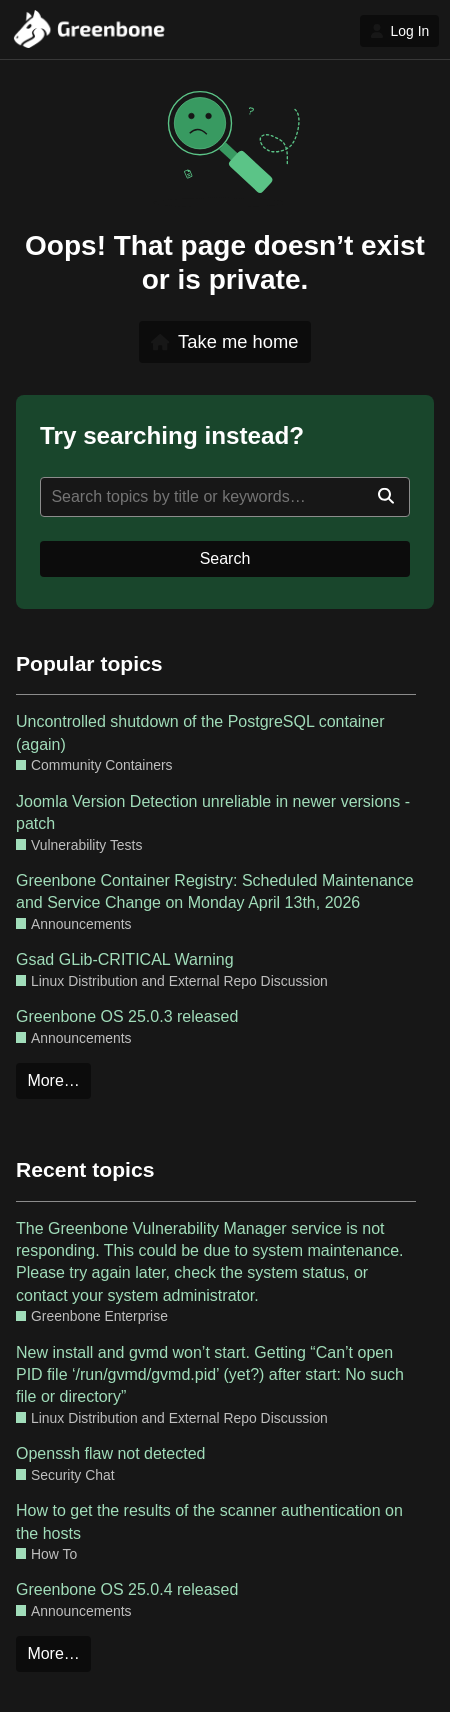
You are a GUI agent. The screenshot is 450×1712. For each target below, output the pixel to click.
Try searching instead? (172, 435)
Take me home (224, 341)
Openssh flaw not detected (110, 1453)
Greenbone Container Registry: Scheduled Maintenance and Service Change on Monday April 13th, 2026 (215, 891)
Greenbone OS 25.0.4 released (127, 1589)
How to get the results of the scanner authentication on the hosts (209, 1521)
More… (53, 1080)
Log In (399, 31)
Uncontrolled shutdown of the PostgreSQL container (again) (200, 732)
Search (225, 558)
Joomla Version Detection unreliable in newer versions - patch (213, 812)
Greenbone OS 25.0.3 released (127, 1016)
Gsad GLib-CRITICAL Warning (125, 959)
